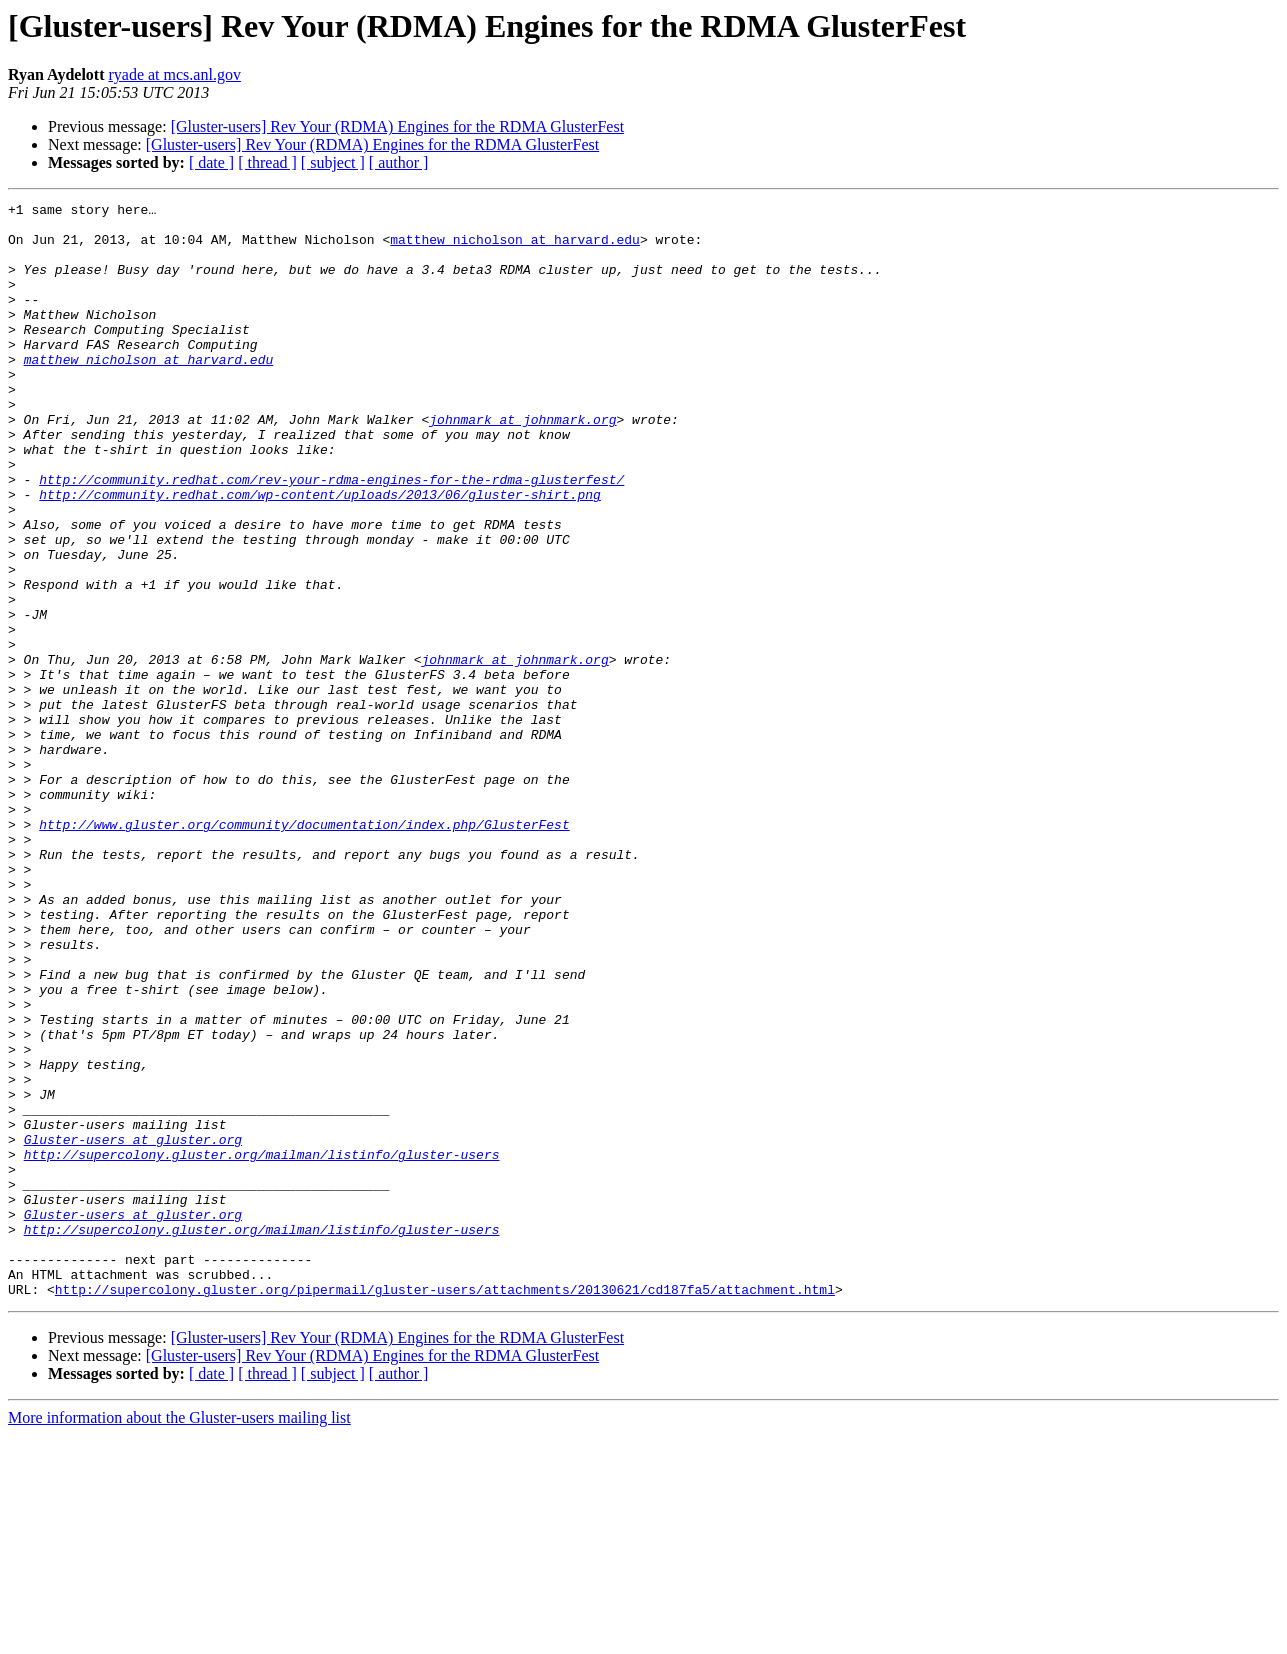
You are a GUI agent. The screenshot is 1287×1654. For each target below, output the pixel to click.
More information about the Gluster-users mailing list (179, 1636)
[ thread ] (267, 162)
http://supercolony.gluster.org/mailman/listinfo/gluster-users (262, 1346)
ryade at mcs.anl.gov (174, 74)
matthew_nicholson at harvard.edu (515, 248)
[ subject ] (333, 162)
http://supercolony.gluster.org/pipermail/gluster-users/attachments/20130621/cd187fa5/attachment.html (445, 1508)
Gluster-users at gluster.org (133, 1328)
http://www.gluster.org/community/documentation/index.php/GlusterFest (304, 950)
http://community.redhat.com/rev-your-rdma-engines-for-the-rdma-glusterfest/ (331, 536)
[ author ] (399, 162)
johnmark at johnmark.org (522, 464)
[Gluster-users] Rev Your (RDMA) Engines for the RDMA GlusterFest (397, 126)
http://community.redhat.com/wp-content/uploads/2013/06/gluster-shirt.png (320, 554)
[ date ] (211, 162)
